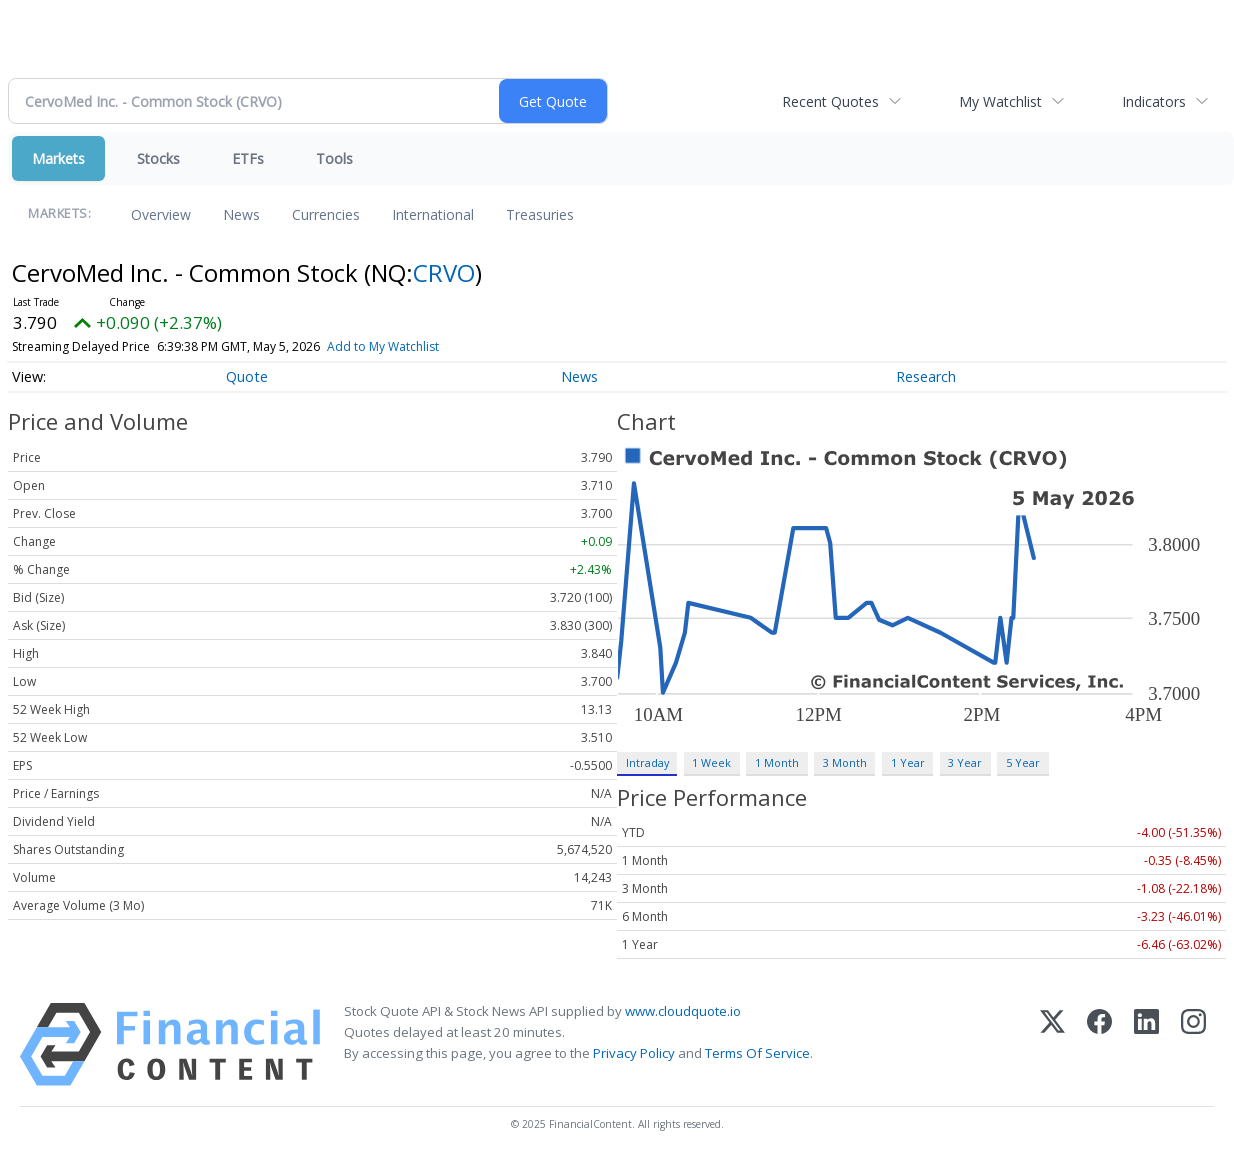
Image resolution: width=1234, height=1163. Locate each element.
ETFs (248, 158)
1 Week (711, 762)
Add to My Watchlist (383, 346)
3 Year (965, 762)
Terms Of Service (757, 1053)
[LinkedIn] (1146, 1044)
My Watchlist (1000, 101)
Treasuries (540, 214)
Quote (247, 376)
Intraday (647, 762)
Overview (161, 214)
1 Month (777, 762)
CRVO (444, 272)
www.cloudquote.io (683, 1011)
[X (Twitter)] (1052, 1044)
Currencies (326, 214)
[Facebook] (1099, 1044)
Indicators (1154, 101)
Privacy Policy (634, 1053)
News (241, 214)
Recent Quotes (830, 101)
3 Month (845, 762)
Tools (334, 158)
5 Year (1023, 762)
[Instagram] (1193, 1044)
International (433, 214)
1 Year (908, 762)
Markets (58, 158)
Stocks (158, 158)
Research (926, 376)
